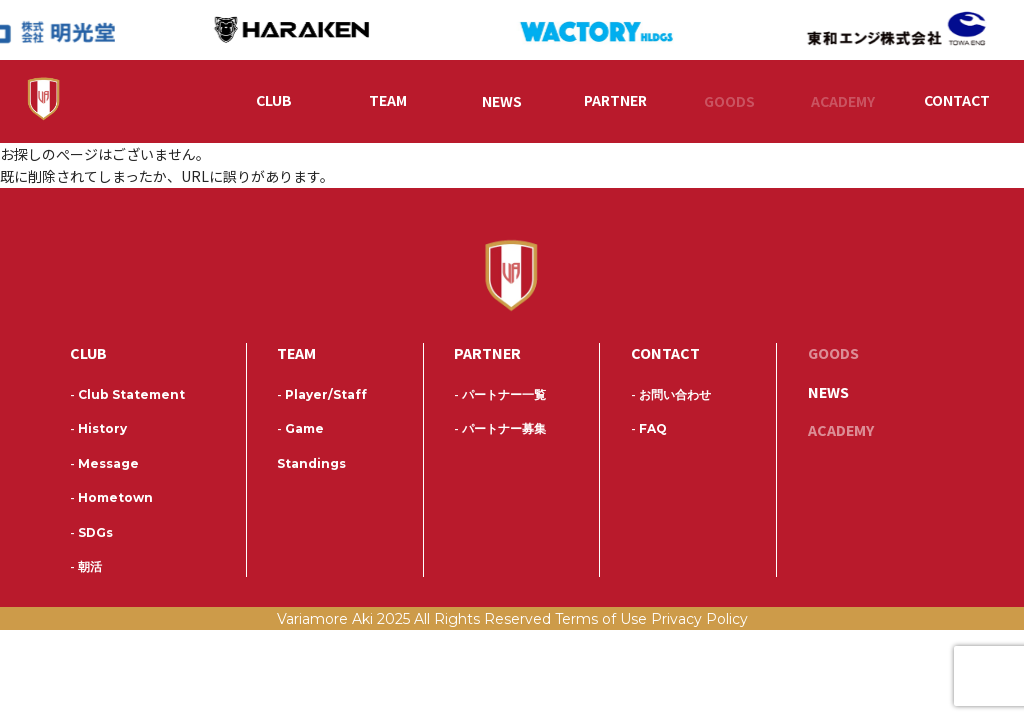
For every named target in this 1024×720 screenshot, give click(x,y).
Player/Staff (322, 397)
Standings (311, 466)
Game (300, 431)
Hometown (111, 500)
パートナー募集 (500, 431)
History (98, 431)
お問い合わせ (671, 397)
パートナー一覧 (500, 397)
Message (104, 466)
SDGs (91, 535)
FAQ (649, 431)
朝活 (86, 569)
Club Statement (127, 397)
